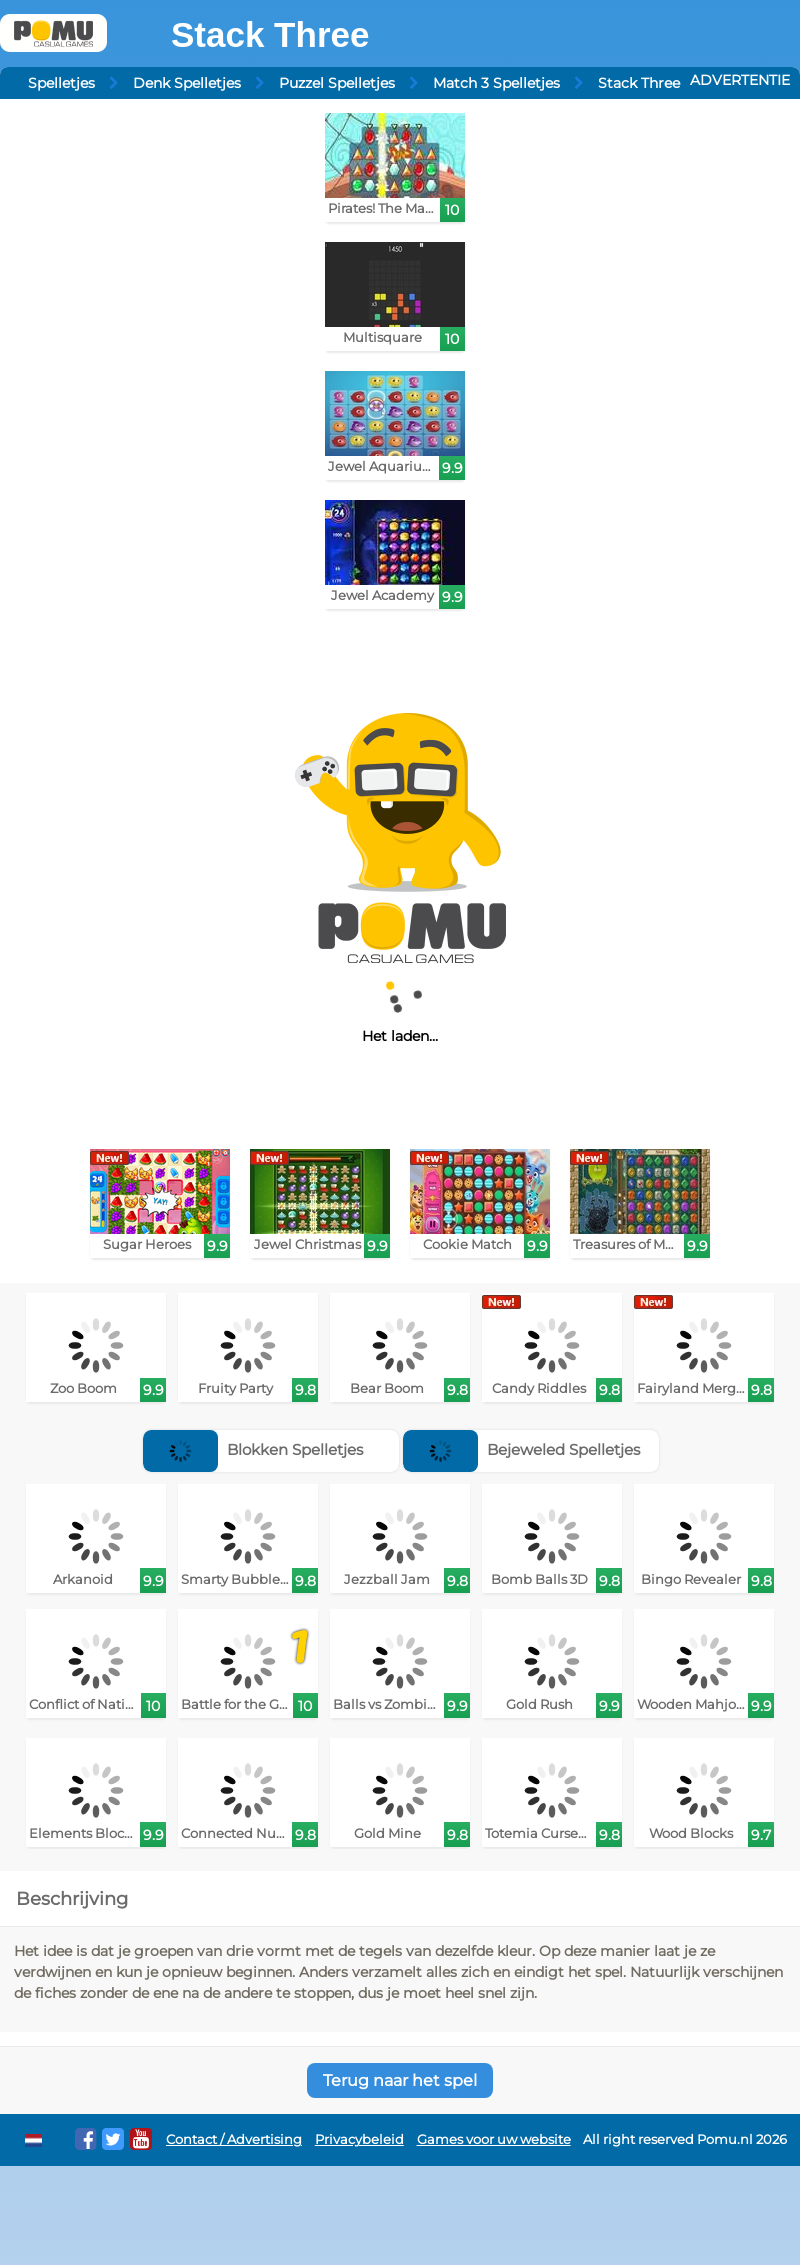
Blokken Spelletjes (253, 1449)
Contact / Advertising (234, 2139)
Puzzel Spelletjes (337, 83)
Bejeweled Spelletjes (521, 1449)
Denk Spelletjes (187, 83)
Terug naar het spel (400, 2080)
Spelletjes (61, 83)
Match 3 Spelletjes (496, 83)
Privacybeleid (359, 2139)
